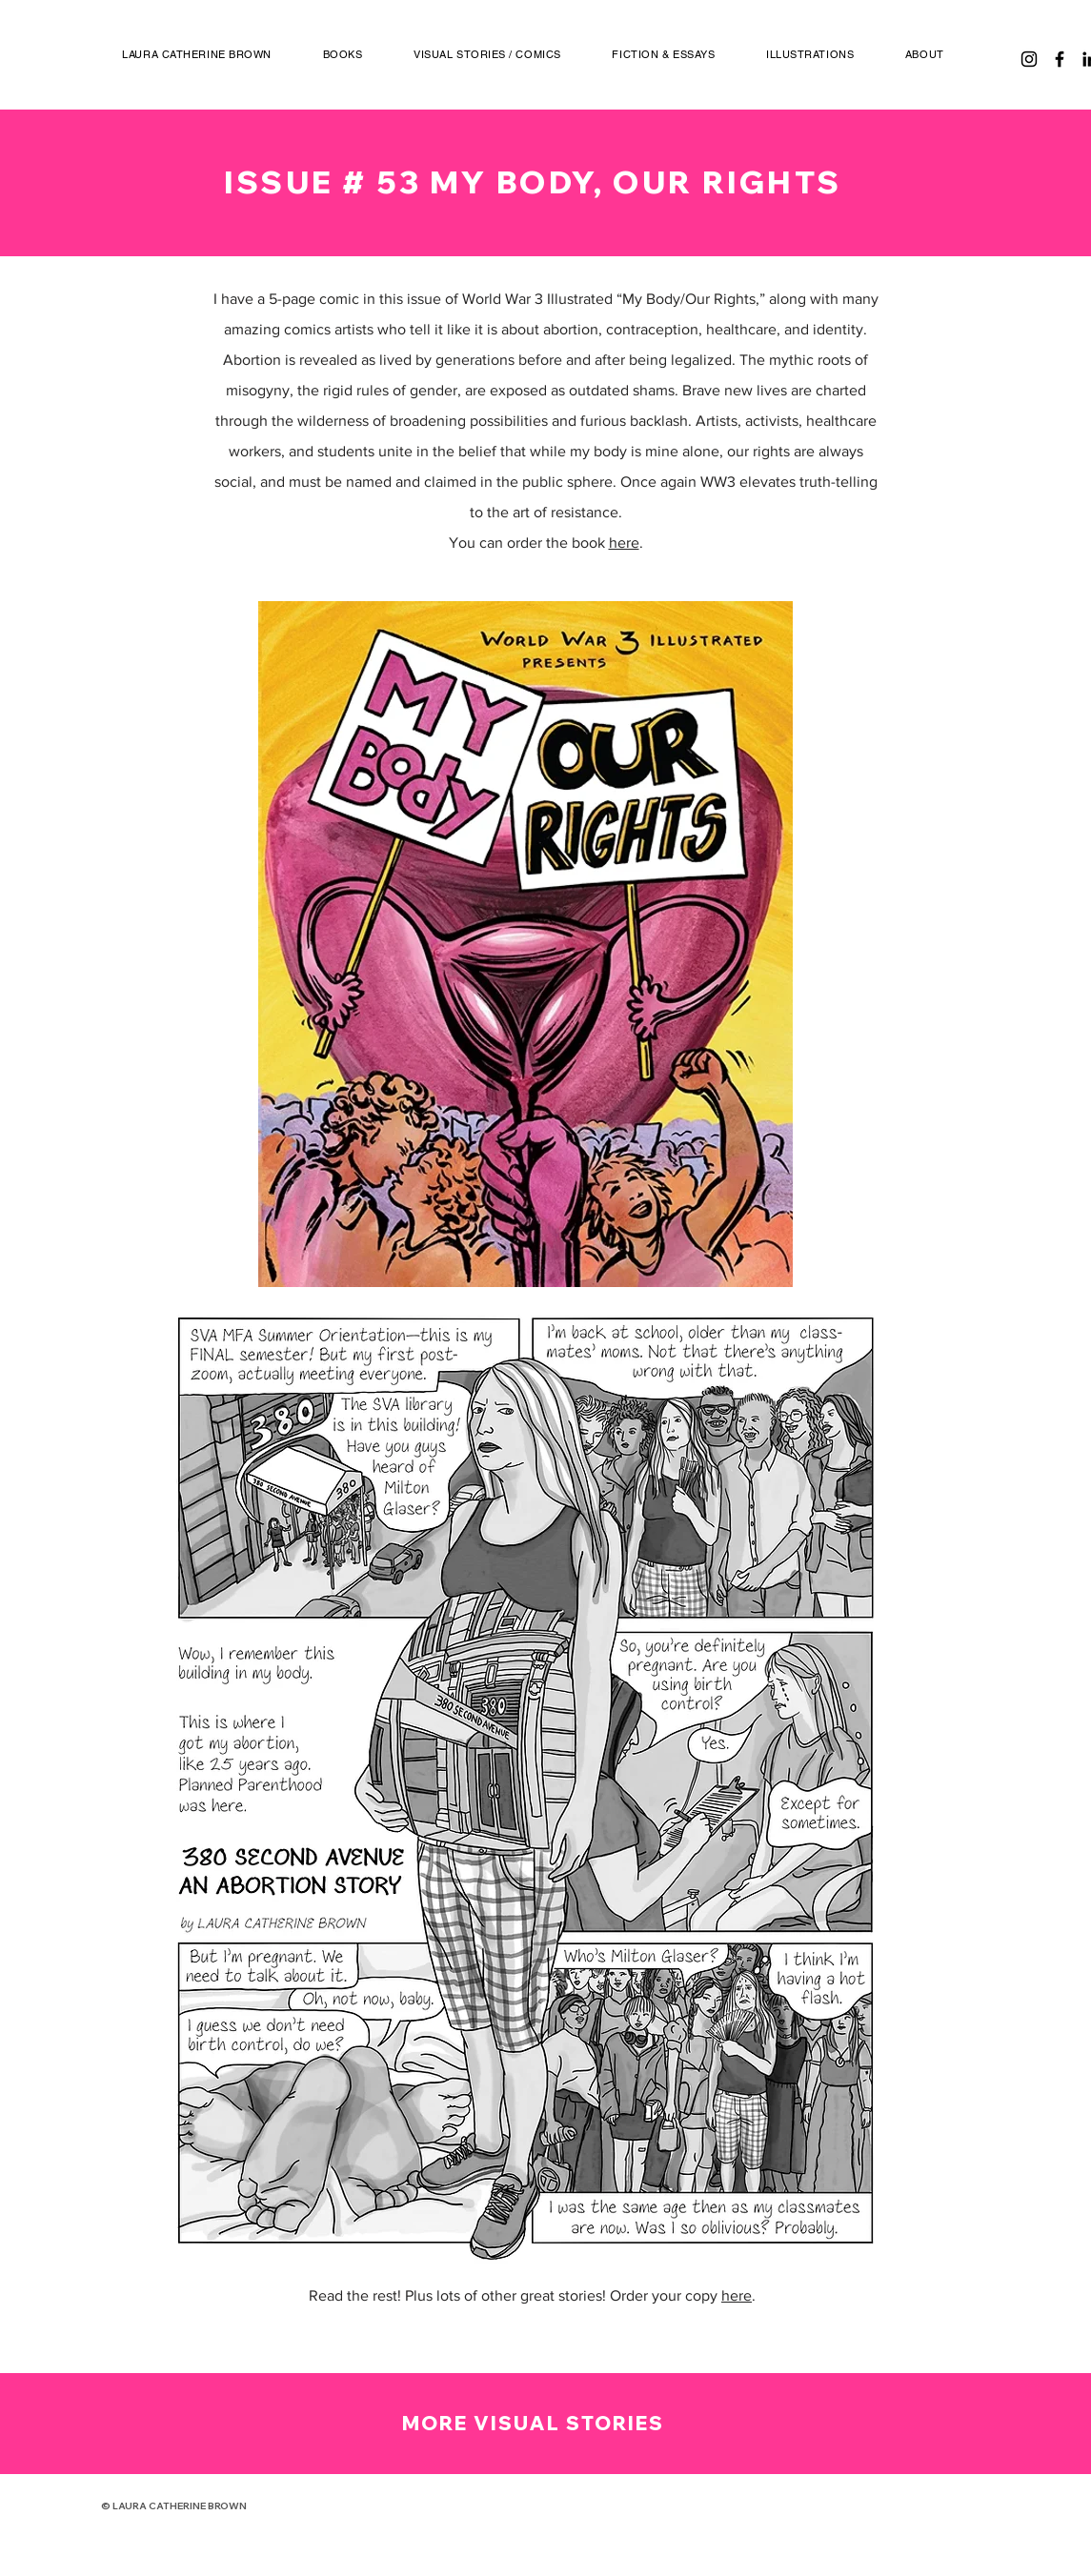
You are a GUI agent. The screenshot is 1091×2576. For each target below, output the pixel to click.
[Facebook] (1059, 59)
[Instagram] (1029, 59)
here (624, 542)
